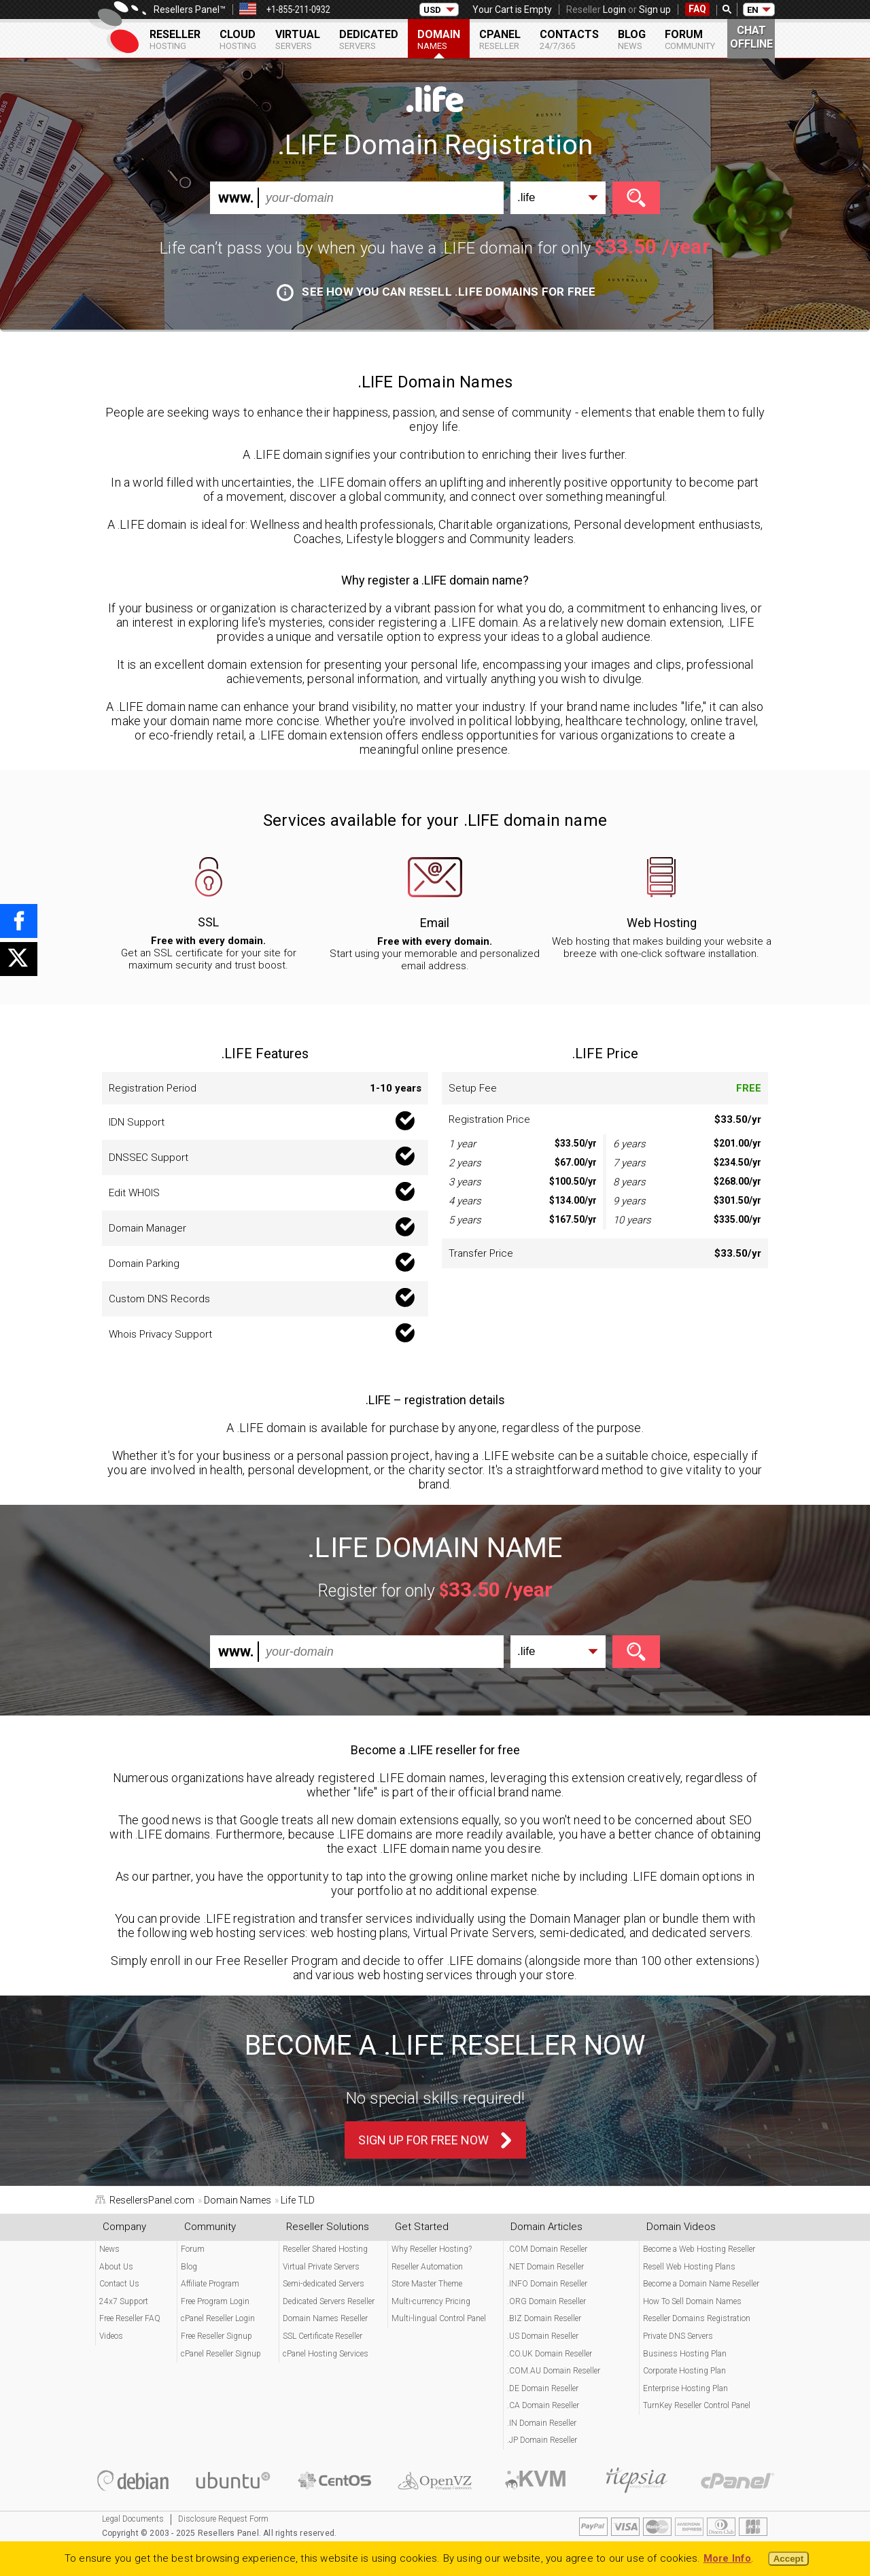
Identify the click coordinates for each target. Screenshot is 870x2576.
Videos (111, 2336)
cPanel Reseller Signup (221, 2354)
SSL (208, 922)
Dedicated (368, 39)
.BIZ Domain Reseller (544, 2318)
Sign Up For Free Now (423, 2140)
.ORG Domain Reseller (546, 2301)
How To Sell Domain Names (692, 2301)
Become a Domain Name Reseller (701, 2283)
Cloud (238, 39)
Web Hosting (662, 923)
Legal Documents (133, 2519)
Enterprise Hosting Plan (685, 2388)
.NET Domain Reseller (545, 2267)
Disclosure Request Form (223, 2519)
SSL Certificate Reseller (322, 2336)
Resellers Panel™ (190, 9)
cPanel (500, 39)
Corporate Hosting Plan (684, 2370)
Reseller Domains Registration (696, 2318)
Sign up (655, 9)
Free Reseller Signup (216, 2336)
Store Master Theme (427, 2283)
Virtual (297, 39)
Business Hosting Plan (685, 2354)
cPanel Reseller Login (218, 2318)
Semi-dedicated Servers (323, 2283)
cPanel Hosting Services (325, 2354)
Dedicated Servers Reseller (329, 2301)
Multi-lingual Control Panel (439, 2318)
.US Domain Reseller (542, 2336)
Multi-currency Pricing (431, 2301)
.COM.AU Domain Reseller (553, 2370)
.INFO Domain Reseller (547, 2283)
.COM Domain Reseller (547, 2249)
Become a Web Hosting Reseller (699, 2249)
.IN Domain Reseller (541, 2423)
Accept (788, 2559)
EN (753, 10)
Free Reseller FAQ (129, 2318)
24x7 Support (123, 2301)
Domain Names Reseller (325, 2318)
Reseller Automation (427, 2267)
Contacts (569, 39)
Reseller (175, 39)
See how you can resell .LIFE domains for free (436, 291)
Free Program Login (215, 2301)
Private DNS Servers (678, 2336)
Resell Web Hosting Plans (689, 2267)
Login (614, 9)
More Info (727, 2558)
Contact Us (119, 2283)
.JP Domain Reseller (542, 2440)
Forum (690, 39)
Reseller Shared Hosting (325, 2249)
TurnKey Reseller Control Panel (696, 2405)
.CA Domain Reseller (543, 2405)
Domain (438, 39)
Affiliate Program (210, 2283)
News (109, 2249)
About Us (116, 2267)
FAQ (697, 8)
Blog (632, 39)
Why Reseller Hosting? (432, 2249)
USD (432, 10)
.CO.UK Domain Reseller (549, 2354)
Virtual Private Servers (321, 2267)
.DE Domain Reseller (542, 2388)
